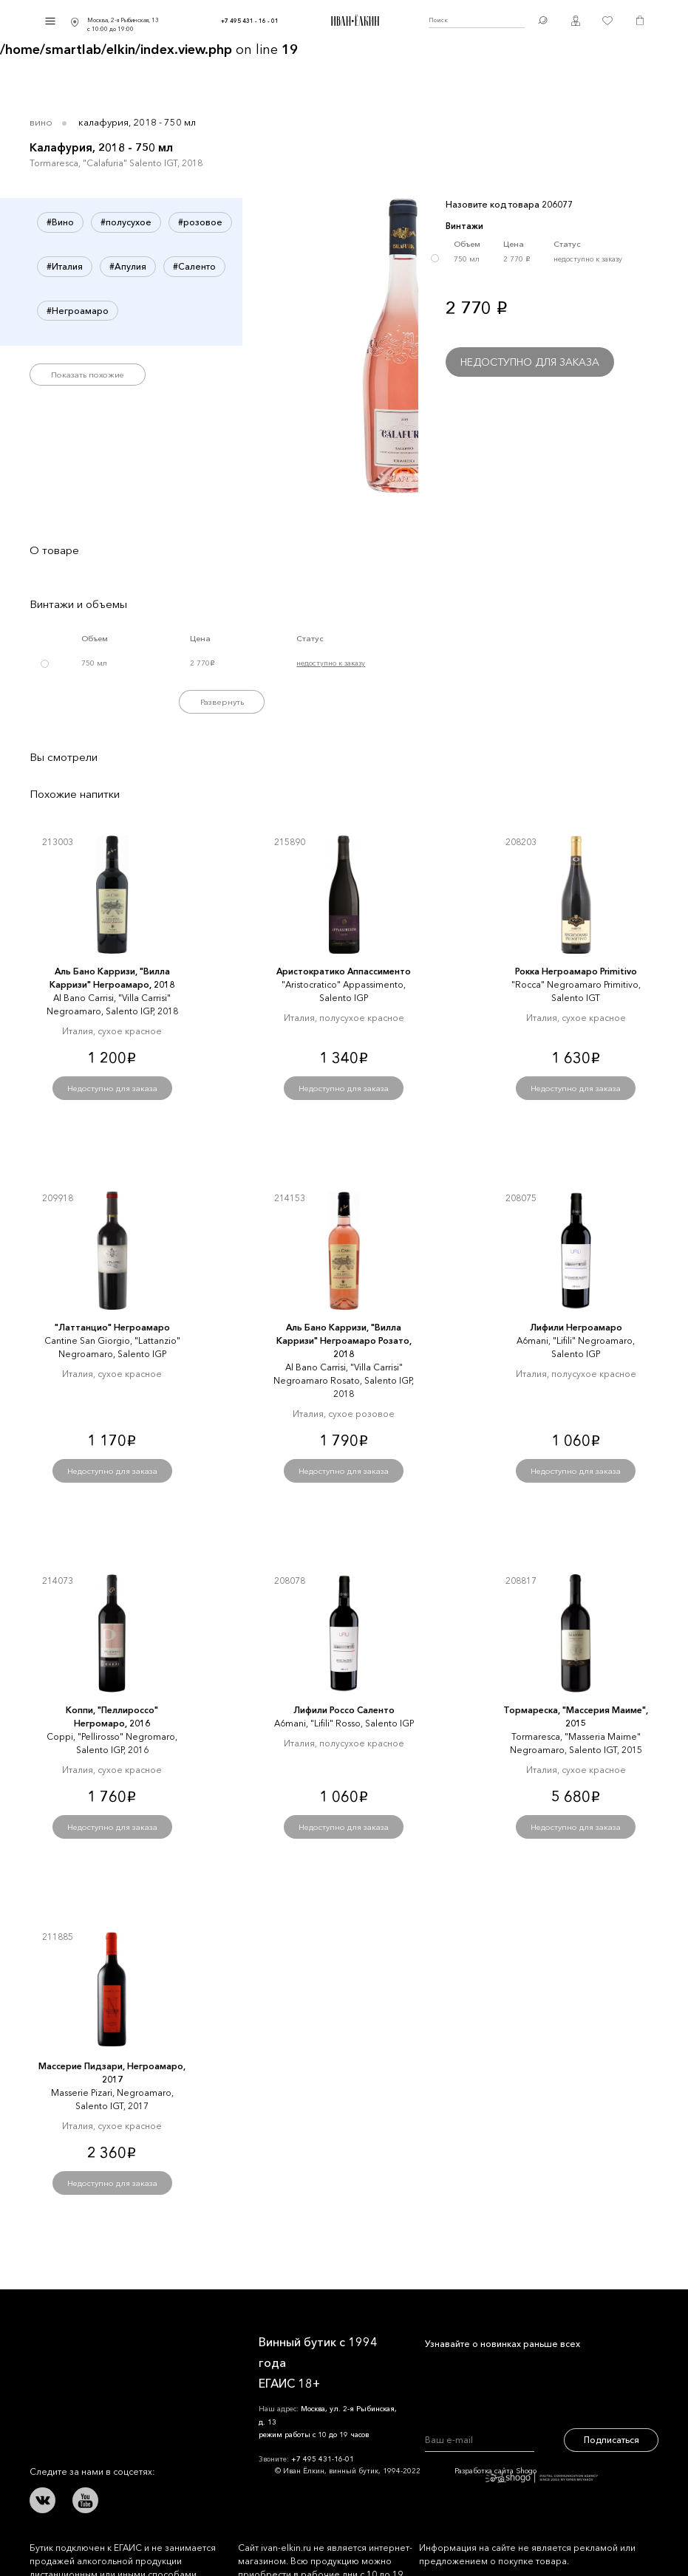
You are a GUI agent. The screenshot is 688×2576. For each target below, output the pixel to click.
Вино (41, 122)
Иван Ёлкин (70, 2339)
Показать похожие (87, 374)
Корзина (640, 21)
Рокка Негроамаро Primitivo (576, 971)
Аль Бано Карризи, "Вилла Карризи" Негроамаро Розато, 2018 (344, 1340)
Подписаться (611, 2439)
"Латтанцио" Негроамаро (112, 1327)
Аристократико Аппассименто (343, 971)
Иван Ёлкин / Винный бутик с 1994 (353, 21)
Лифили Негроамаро (576, 1327)
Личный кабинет (576, 21)
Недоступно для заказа (529, 362)
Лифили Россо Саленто (344, 1709)
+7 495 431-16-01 (322, 2459)
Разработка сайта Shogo (526, 2474)
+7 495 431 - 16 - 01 (250, 20)
